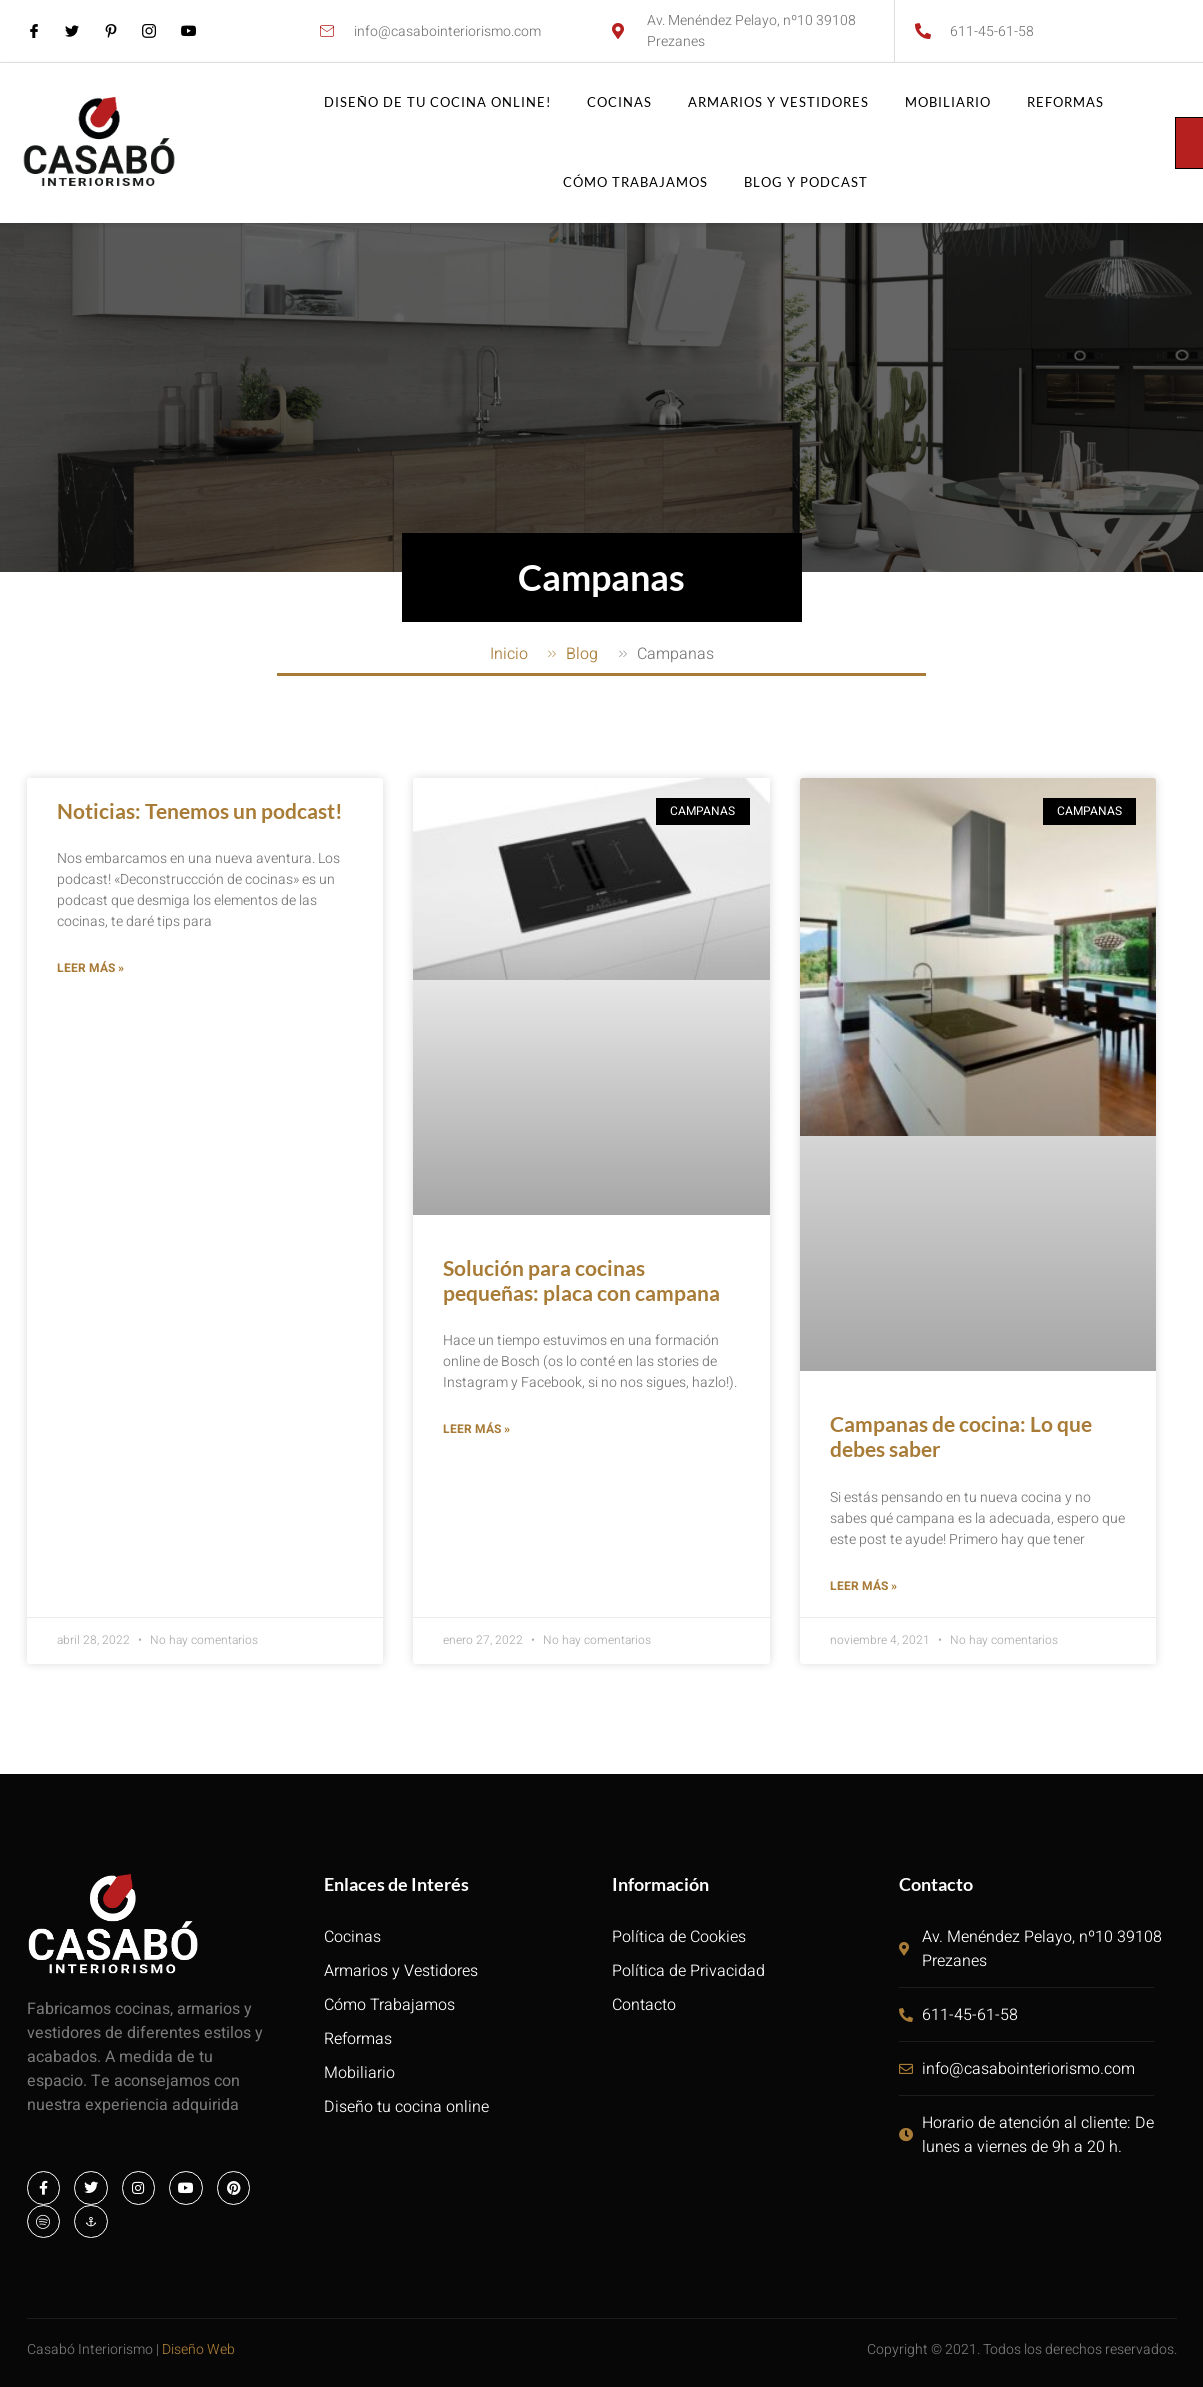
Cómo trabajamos (635, 182)
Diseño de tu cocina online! (437, 102)
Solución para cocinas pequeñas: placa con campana (581, 1280)
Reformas (1065, 102)
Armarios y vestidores (778, 102)
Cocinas (619, 102)
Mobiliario (948, 102)
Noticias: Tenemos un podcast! (200, 810)
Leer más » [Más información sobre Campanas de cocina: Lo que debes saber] (863, 1588)
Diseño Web (198, 2352)
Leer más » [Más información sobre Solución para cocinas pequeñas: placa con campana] (476, 1431)
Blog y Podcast (806, 182)
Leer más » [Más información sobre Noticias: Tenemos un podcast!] (90, 970)
